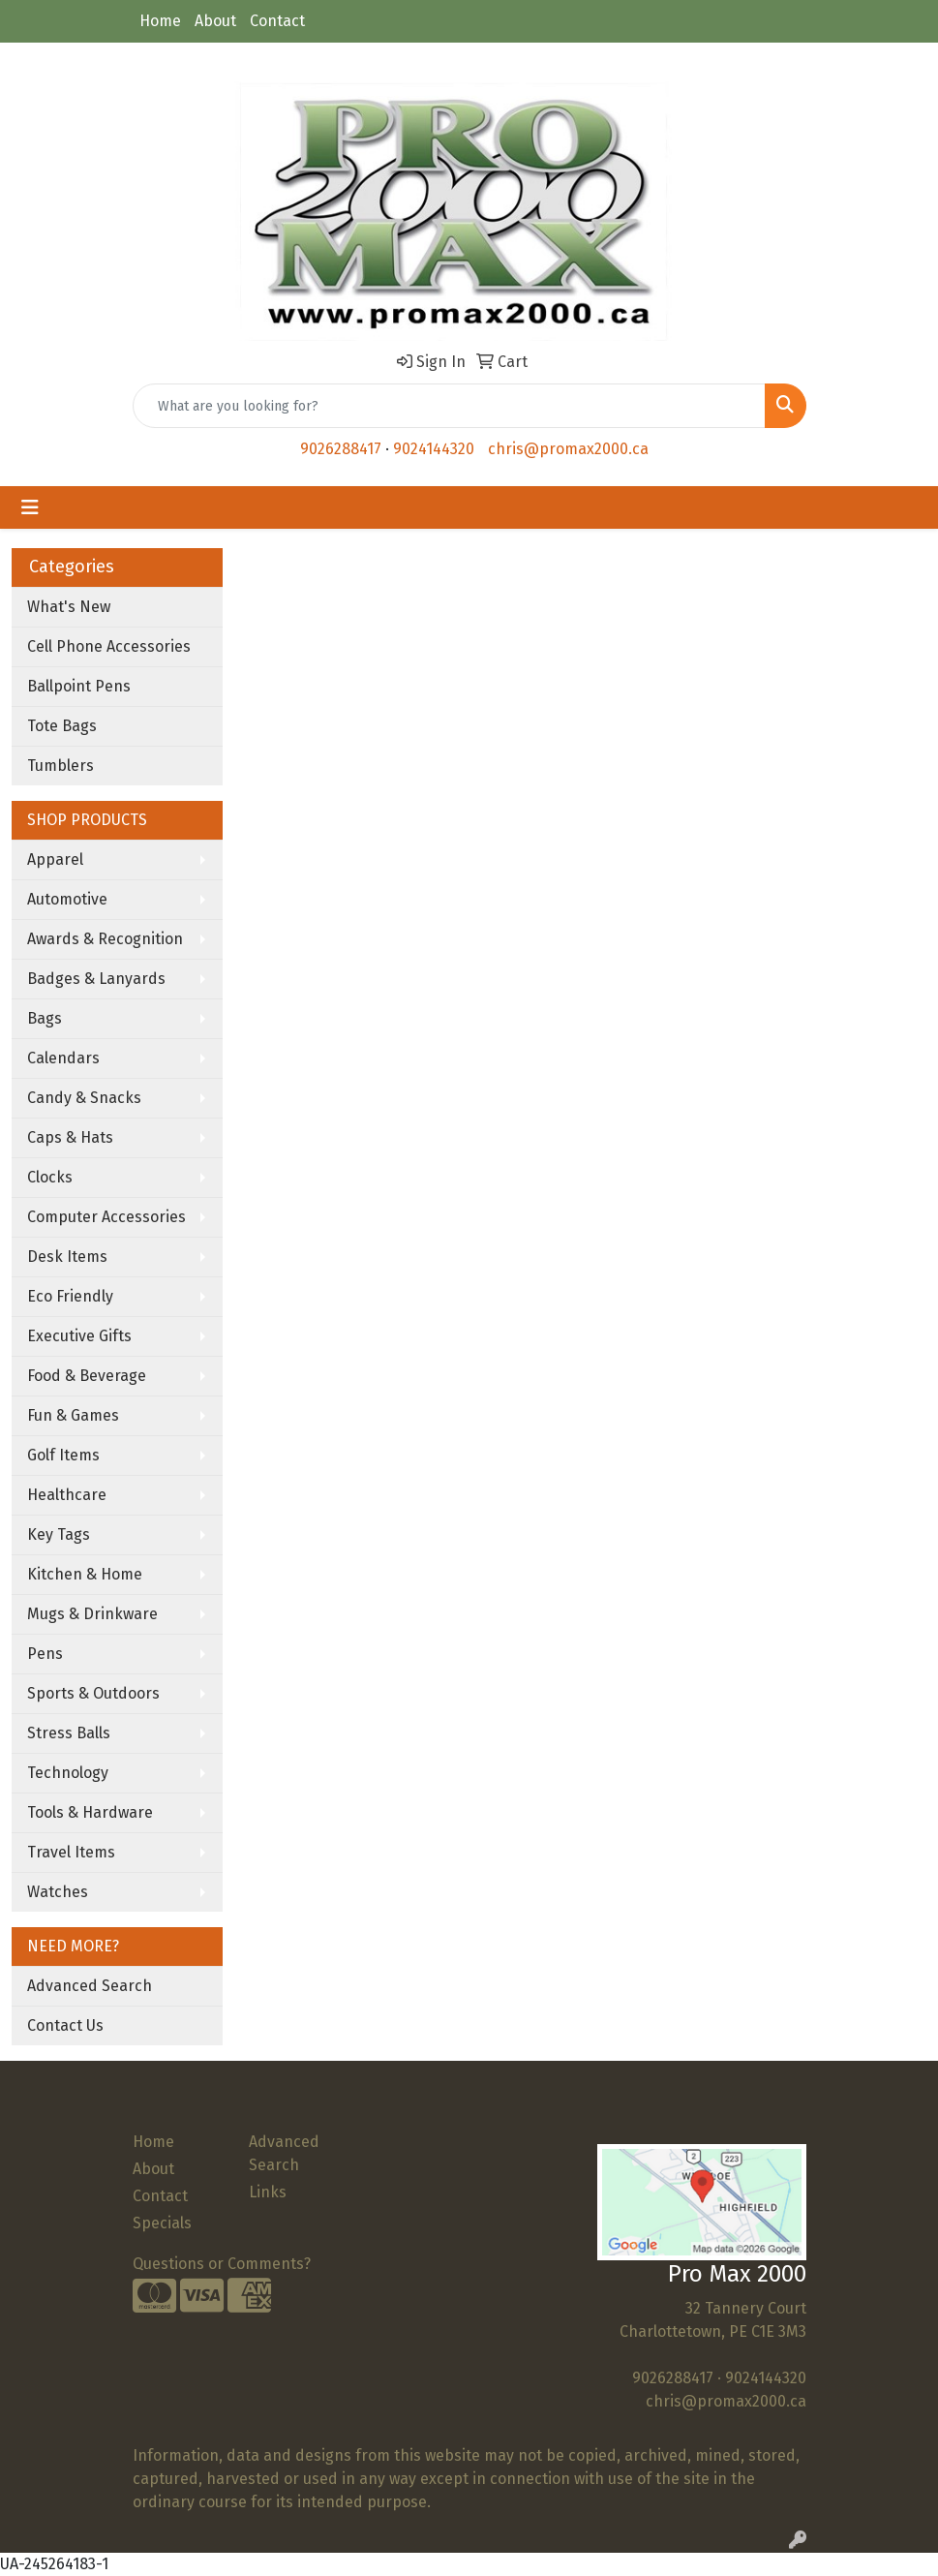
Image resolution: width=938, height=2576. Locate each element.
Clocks (50, 1177)
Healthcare (66, 1495)
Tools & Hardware (90, 1812)
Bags (44, 1018)
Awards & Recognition (105, 939)
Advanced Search (89, 1986)
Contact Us (65, 2025)
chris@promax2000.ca (568, 449)
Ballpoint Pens (79, 686)
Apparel (55, 859)
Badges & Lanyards (96, 978)
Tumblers (60, 765)
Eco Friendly (70, 1296)
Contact (277, 21)
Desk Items (67, 1256)
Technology (67, 1772)
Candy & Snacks (84, 1098)
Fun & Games (73, 1415)
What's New (68, 607)
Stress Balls (68, 1733)
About (215, 21)
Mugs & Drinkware (92, 1614)
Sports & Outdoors (93, 1693)
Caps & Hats (70, 1137)
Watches (57, 1892)
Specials (162, 2223)
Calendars (63, 1058)
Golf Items (63, 1455)
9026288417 (340, 449)
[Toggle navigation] (30, 507)
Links (268, 2192)
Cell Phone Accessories (109, 646)
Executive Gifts (79, 1336)
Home (160, 21)
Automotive (67, 899)
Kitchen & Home (84, 1574)
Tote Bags (62, 726)
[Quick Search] (449, 405)
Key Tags (58, 1534)
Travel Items (71, 1852)
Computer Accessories (106, 1217)
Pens (45, 1653)
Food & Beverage (86, 1375)
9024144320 (433, 449)
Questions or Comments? (222, 2263)
